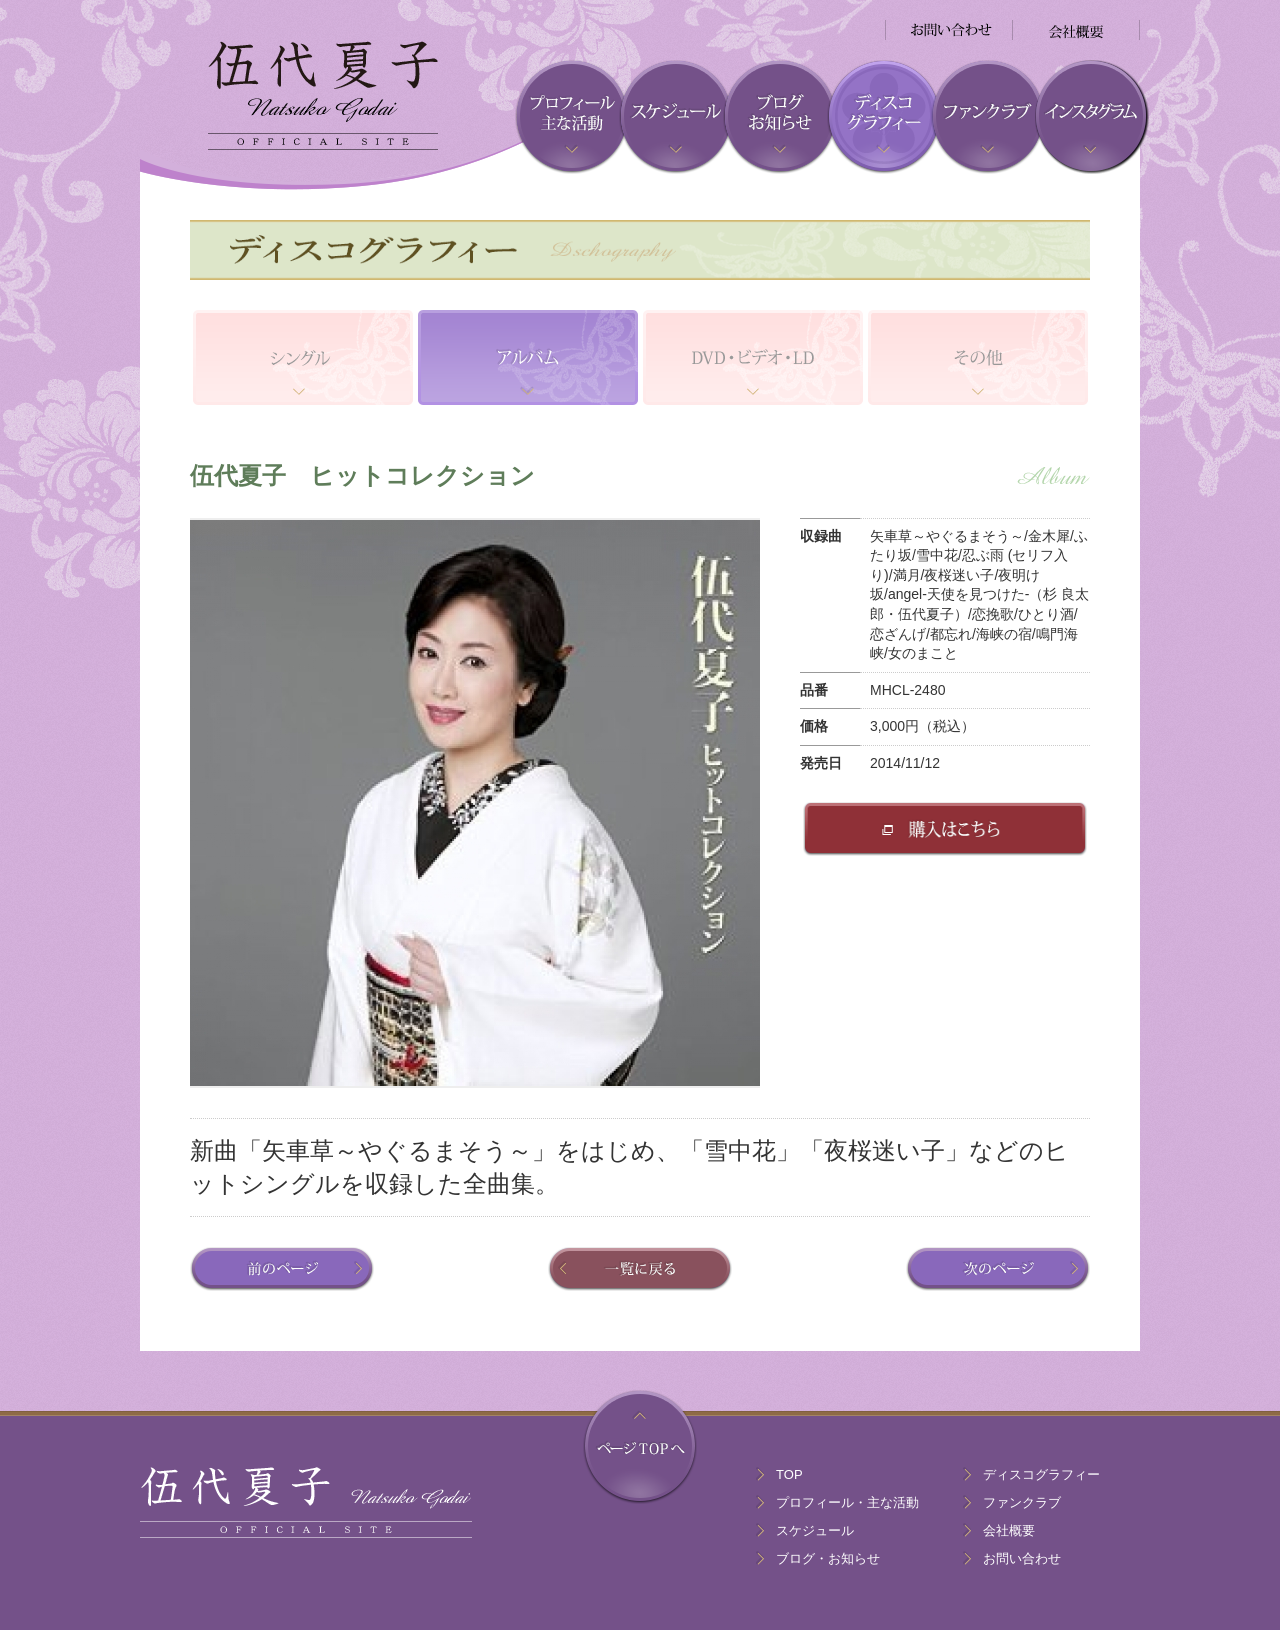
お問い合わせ (1022, 1558)
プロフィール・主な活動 (847, 1502)
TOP (789, 1474)
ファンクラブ (1022, 1502)
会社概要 (1009, 1530)
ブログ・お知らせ (828, 1558)
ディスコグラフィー (1041, 1474)
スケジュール (815, 1530)
